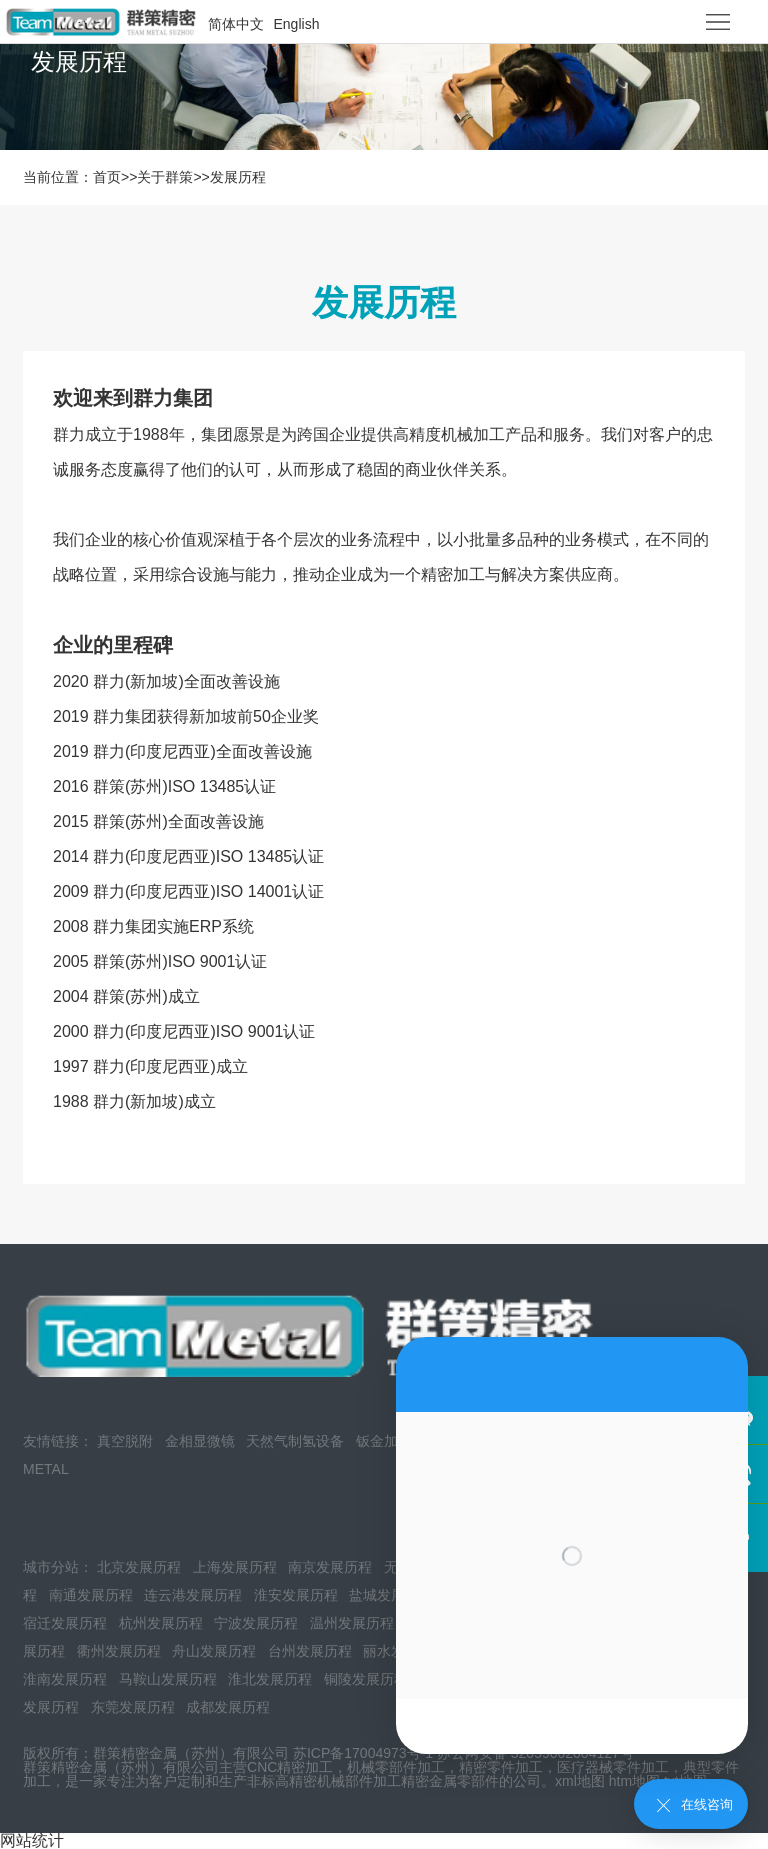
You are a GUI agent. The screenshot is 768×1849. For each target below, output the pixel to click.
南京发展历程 (330, 1567)
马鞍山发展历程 (168, 1679)
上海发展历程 (235, 1567)
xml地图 (580, 1781)
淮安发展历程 (296, 1595)
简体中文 (236, 24)
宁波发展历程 (256, 1623)
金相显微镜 (200, 1441)
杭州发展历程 (161, 1623)
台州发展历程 (310, 1651)
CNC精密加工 (290, 1767)
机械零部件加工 (396, 1767)
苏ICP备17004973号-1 (363, 1753)
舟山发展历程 (214, 1651)
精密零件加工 (501, 1767)
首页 (107, 177)
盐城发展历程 (391, 1595)
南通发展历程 (91, 1595)
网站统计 (32, 1840)
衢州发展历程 (119, 1651)
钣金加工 (384, 1441)
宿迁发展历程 (65, 1623)
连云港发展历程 (193, 1595)
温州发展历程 (352, 1623)
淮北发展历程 (270, 1679)
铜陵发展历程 (366, 1679)
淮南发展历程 (65, 1679)
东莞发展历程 (133, 1707)
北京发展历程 (139, 1567)
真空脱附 (125, 1441)
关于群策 (165, 177)
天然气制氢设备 (295, 1441)
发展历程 (238, 177)
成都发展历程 (228, 1707)
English (297, 24)
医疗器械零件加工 (613, 1767)
